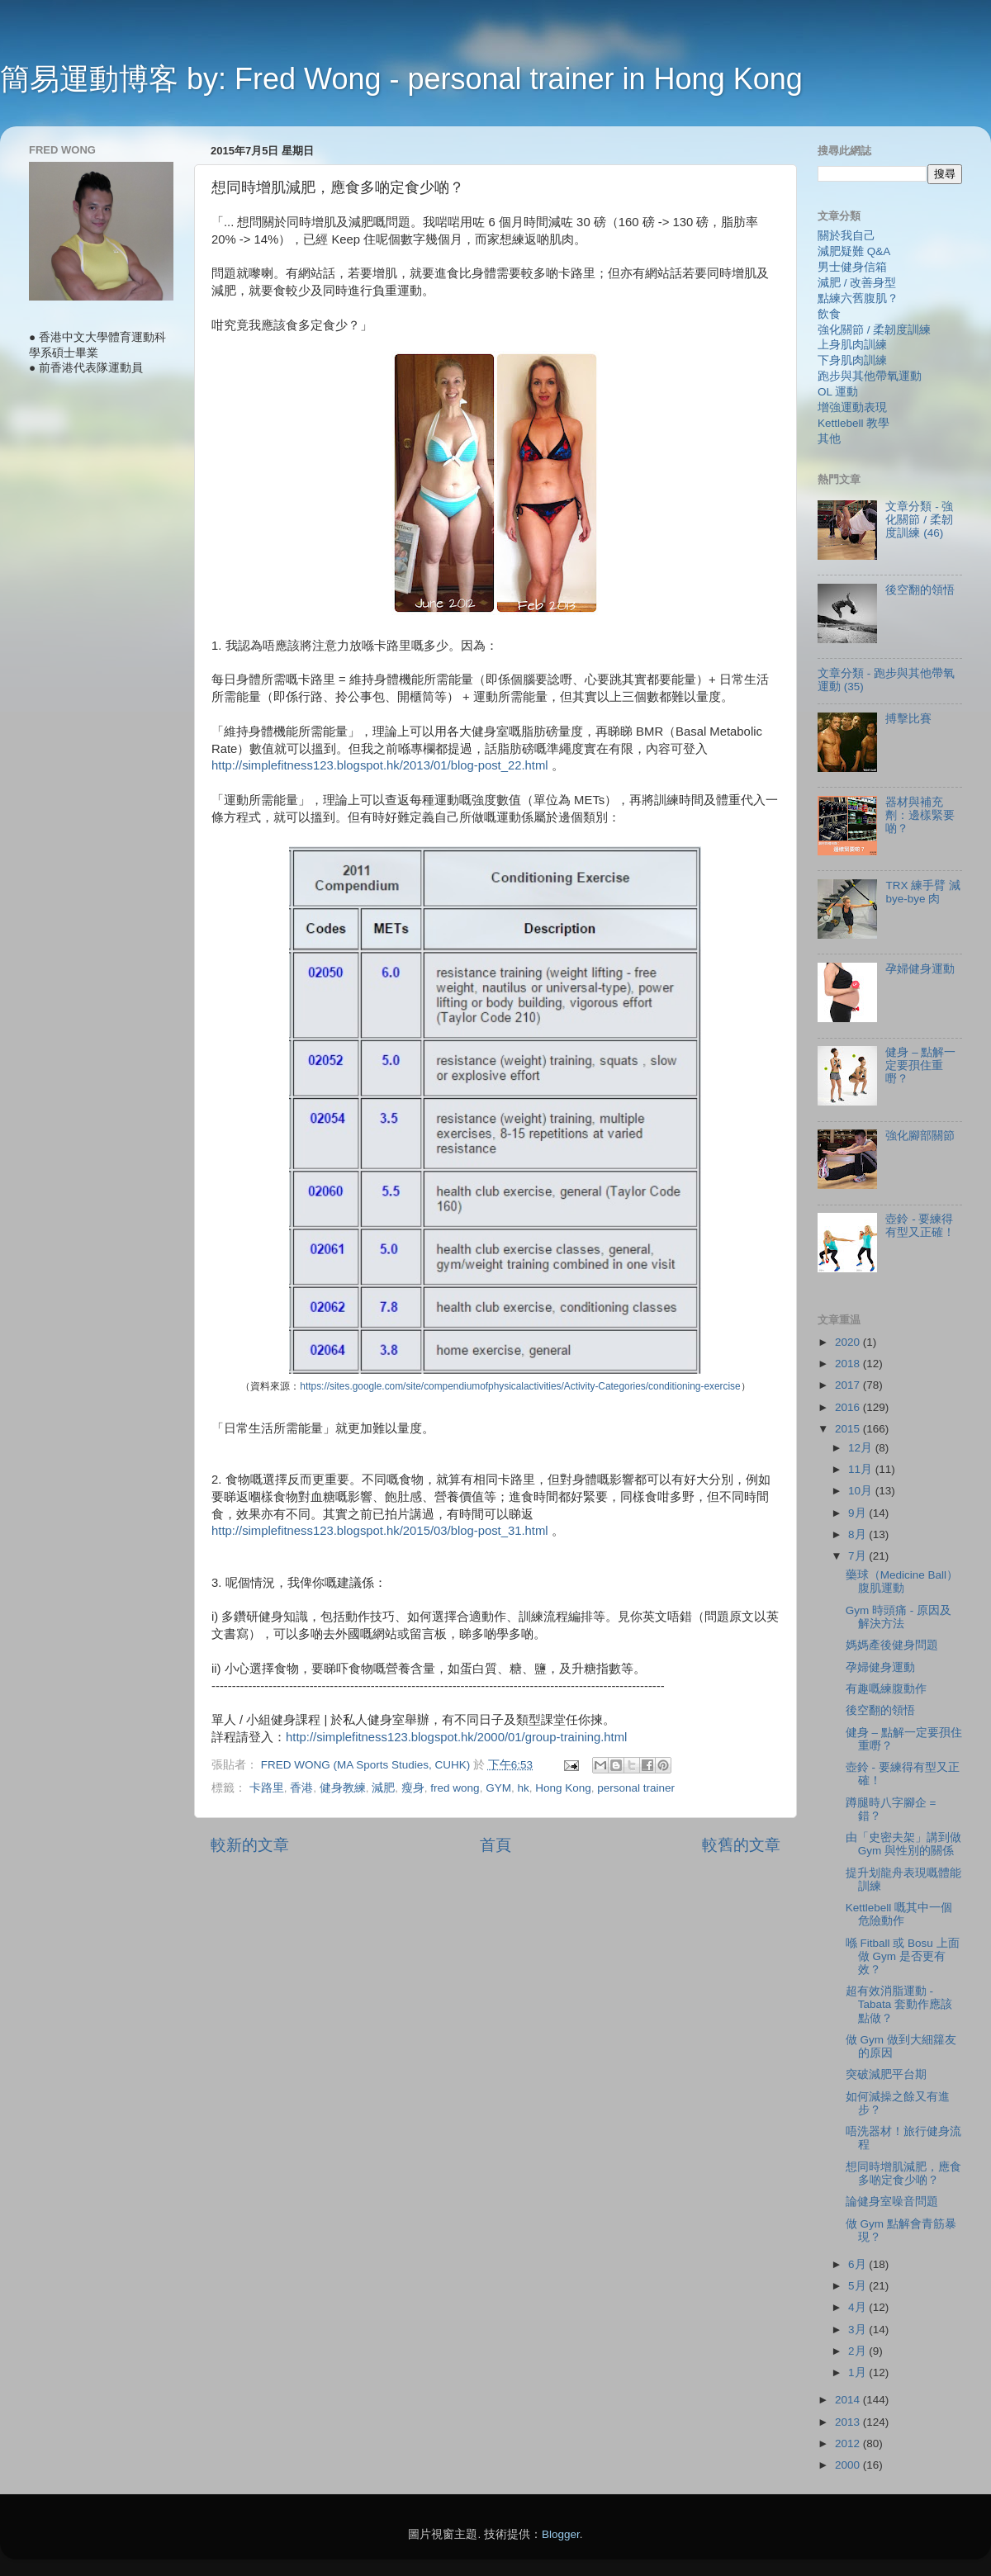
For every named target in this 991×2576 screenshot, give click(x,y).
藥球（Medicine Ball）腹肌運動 (902, 1581)
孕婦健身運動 (920, 969)
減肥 (383, 1788)
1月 (858, 2372)
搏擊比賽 (908, 719)
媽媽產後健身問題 (892, 1645)
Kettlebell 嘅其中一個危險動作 (899, 1914)
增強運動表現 (852, 407)
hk (523, 1788)
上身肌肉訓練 (852, 345)
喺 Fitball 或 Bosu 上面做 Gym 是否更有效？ (903, 1956)
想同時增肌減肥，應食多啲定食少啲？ (903, 2173)
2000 (849, 2465)
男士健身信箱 (852, 267)
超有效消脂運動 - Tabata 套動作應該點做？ (899, 2004)
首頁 (495, 1845)
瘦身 (412, 1788)
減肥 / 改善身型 (857, 283)
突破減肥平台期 (886, 2074)
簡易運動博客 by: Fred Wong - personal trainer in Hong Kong (401, 79)
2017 (849, 1385)
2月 (858, 2351)
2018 (849, 1363)
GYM (498, 1788)
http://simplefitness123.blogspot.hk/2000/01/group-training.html (456, 1737)
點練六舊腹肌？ (858, 298)
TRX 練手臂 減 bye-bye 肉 (922, 892)
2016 (849, 1407)
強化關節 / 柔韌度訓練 (874, 330)
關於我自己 (846, 236)
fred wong (454, 1788)
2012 (849, 2443)
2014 (849, 2400)
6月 (858, 2264)
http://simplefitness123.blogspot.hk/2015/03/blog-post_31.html (379, 1530)
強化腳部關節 (920, 1135)
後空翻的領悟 (920, 590)
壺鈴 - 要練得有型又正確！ (920, 1225)
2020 (849, 1342)
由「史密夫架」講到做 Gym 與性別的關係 (903, 1844)
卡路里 (266, 1788)
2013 (849, 2422)
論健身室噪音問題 (892, 2201)
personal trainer (636, 1788)
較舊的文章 (741, 1845)
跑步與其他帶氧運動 (870, 376)
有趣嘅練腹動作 (886, 1689)
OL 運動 (838, 392)
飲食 (829, 314)
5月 (858, 2286)
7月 (858, 1556)
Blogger (561, 2534)
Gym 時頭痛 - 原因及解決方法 (898, 1617)
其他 (829, 439)
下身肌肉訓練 (852, 360)
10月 (861, 1491)
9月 (858, 1513)
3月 (858, 2329)
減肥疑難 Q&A (854, 251)
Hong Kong (563, 1788)
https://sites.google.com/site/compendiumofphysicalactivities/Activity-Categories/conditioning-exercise (520, 1386)
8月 (858, 1534)
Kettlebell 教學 (853, 423)
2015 (849, 1429)
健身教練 (343, 1788)
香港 (301, 1788)
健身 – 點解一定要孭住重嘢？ (920, 1065)
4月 (858, 2307)
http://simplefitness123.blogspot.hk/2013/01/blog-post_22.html (379, 765)
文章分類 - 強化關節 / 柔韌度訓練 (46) (919, 519)
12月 (861, 1448)
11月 (861, 1469)
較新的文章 (250, 1845)
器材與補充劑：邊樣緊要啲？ (920, 815)
